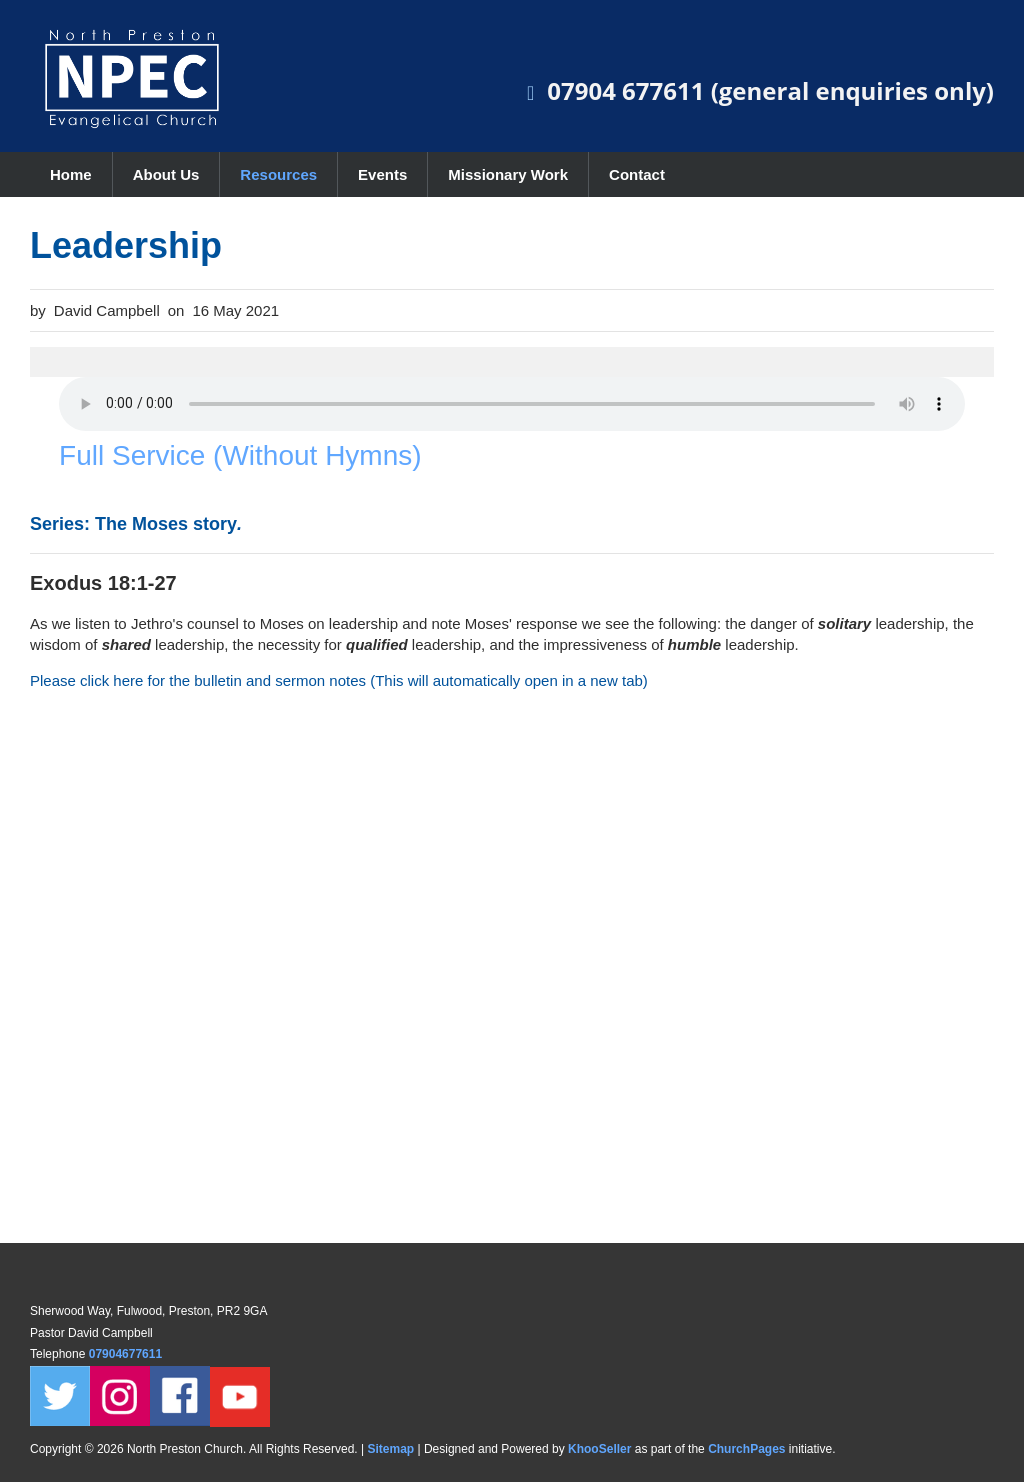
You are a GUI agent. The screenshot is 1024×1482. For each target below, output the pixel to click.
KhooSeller (599, 1449)
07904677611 (127, 1354)
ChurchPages (746, 1449)
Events (382, 174)
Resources (278, 174)
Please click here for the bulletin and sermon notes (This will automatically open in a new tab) (339, 680)
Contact (637, 174)
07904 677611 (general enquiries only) (770, 90)
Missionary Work (508, 174)
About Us (166, 174)
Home (71, 174)
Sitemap (390, 1449)
